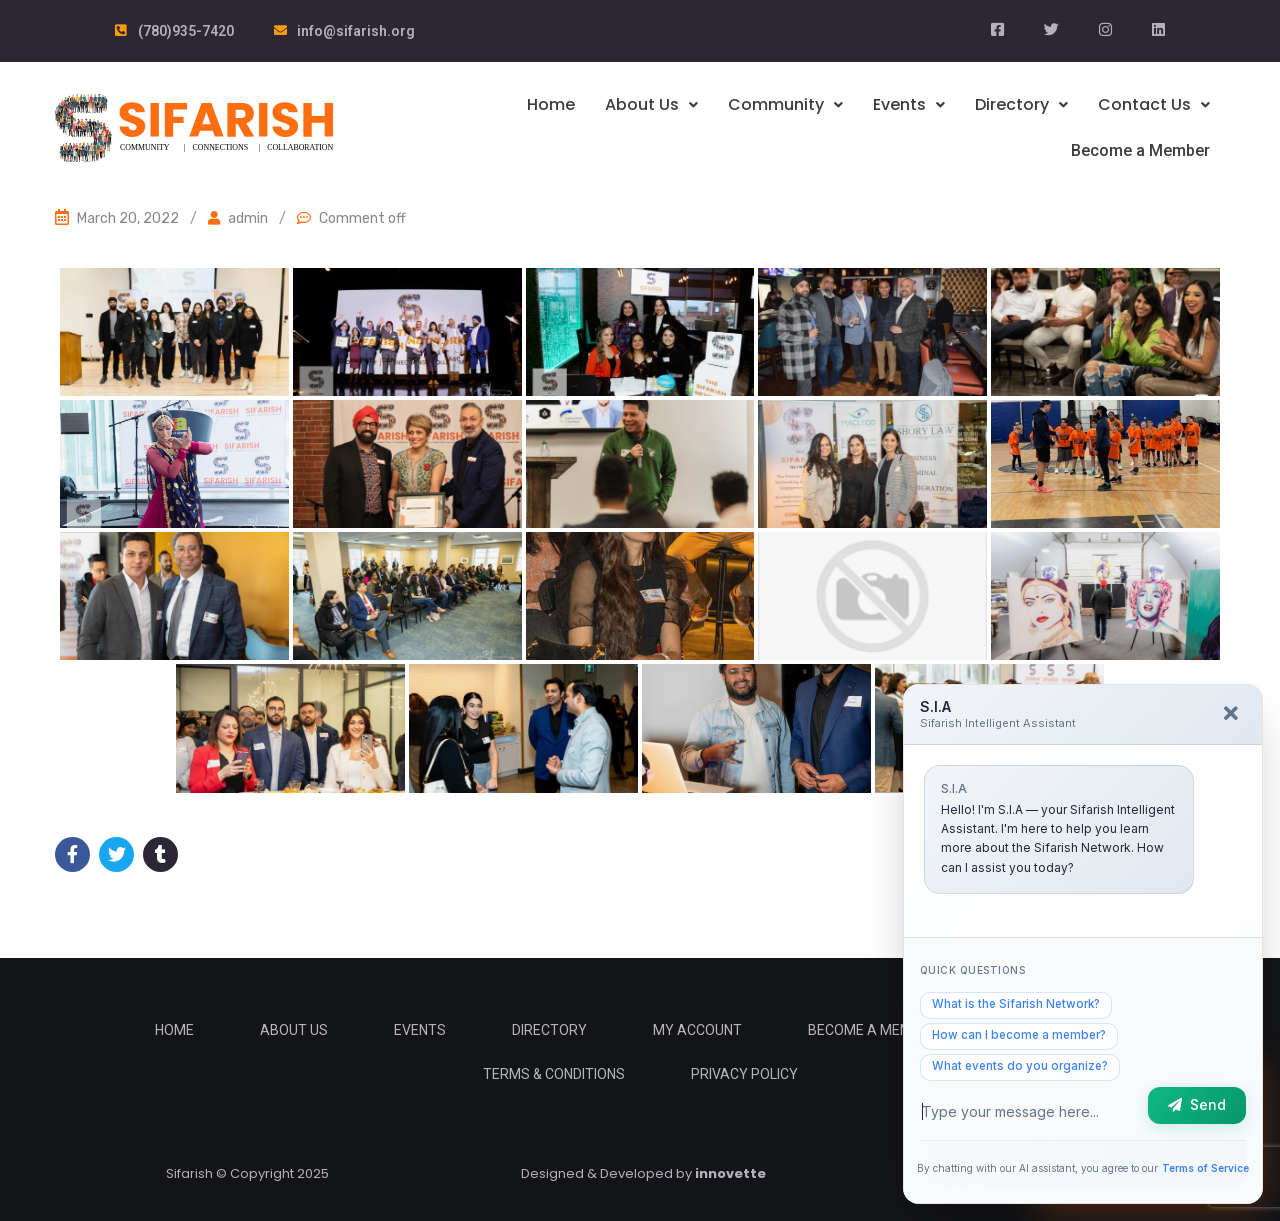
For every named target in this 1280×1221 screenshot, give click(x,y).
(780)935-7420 (186, 31)
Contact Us (1154, 104)
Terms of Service (1202, 1165)
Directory (1021, 104)
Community (785, 104)
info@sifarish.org (356, 31)
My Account (697, 1029)
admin (248, 217)
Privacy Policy (744, 1073)
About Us (651, 104)
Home (551, 104)
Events (909, 104)
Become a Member (1142, 150)
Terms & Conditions (554, 1073)
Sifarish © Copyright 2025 (247, 1172)
